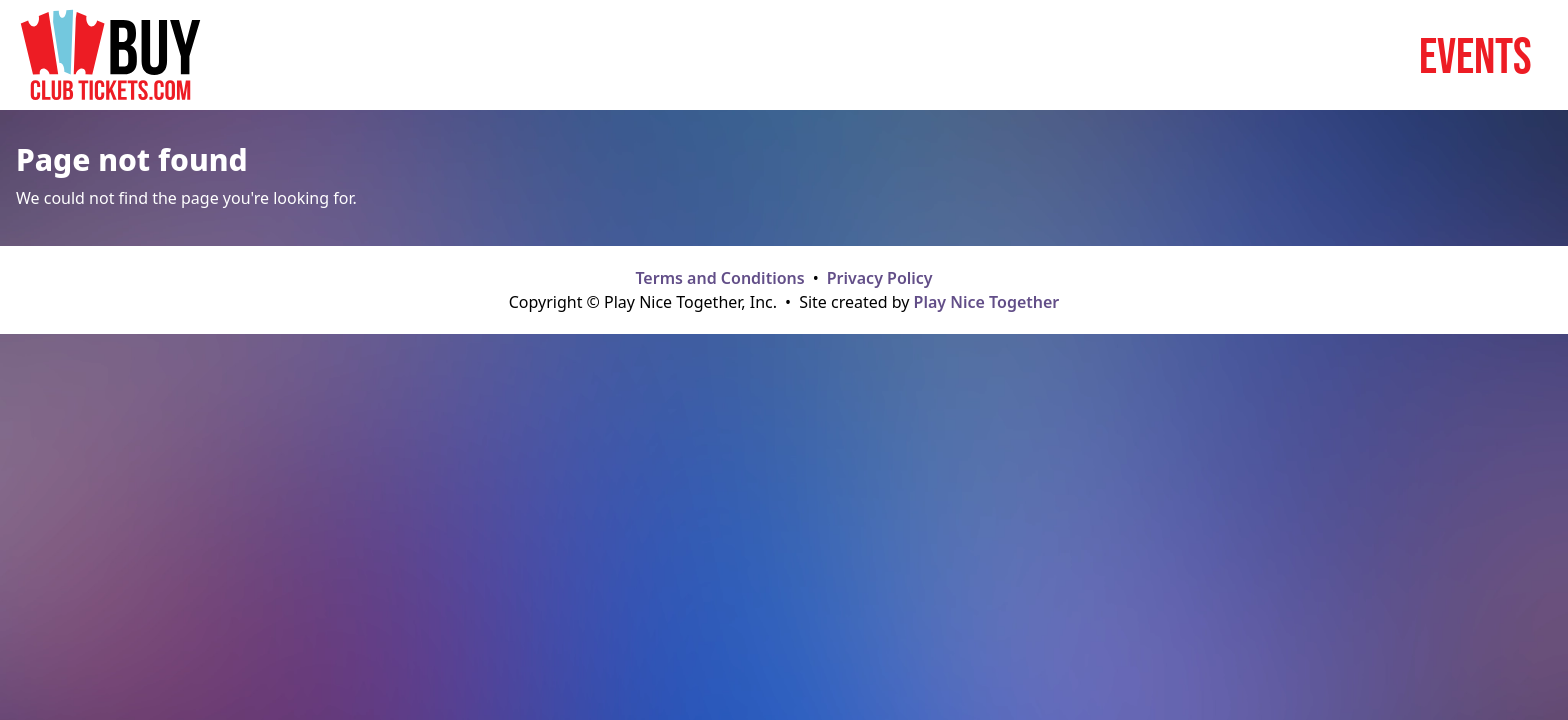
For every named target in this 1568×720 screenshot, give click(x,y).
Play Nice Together (987, 302)
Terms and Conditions (719, 278)
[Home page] (110, 55)
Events (1475, 55)
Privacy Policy (880, 278)
